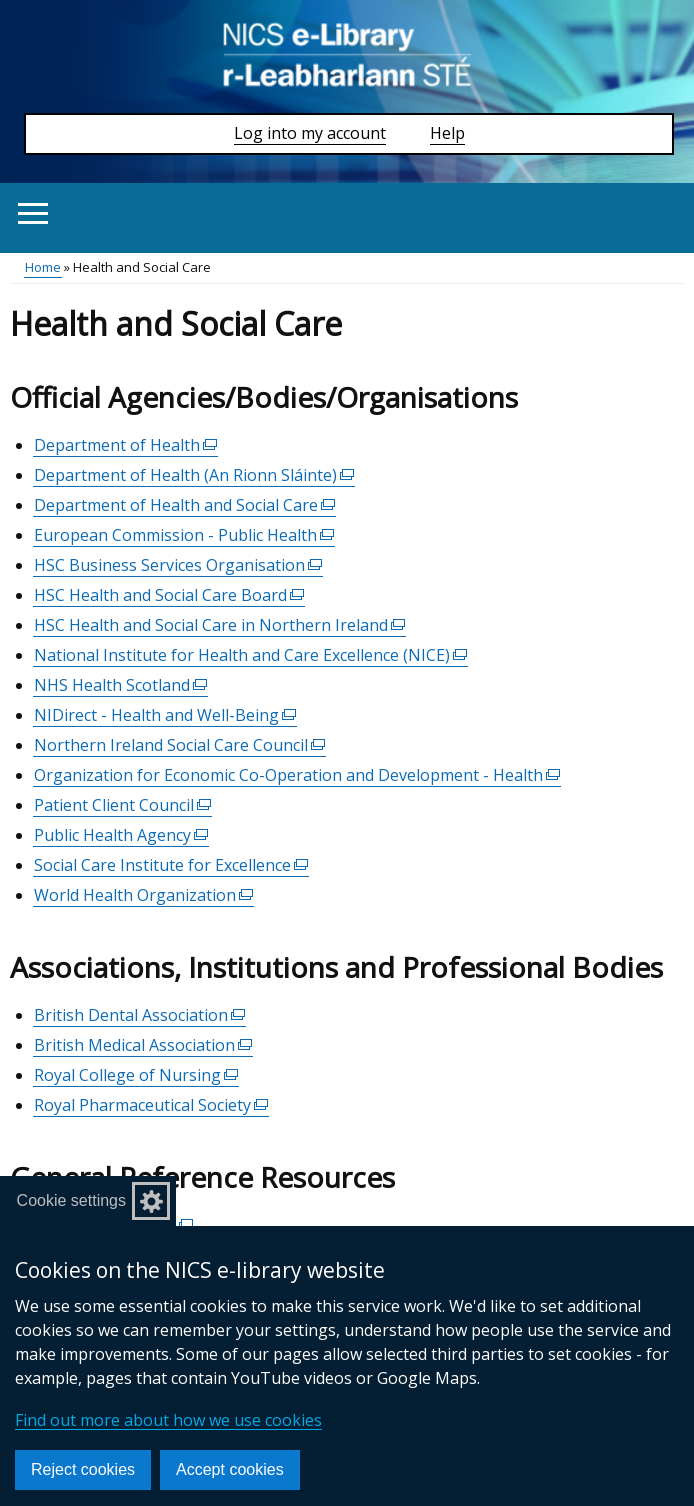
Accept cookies (230, 1469)
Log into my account (310, 133)
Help (447, 133)
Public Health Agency (121, 835)
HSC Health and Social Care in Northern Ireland (220, 625)
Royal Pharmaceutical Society (151, 1105)
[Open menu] (32, 213)
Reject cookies (83, 1469)
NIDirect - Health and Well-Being (165, 715)
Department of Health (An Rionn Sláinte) (194, 475)
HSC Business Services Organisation (178, 565)
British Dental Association (140, 1015)
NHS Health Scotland (121, 685)
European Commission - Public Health (184, 535)
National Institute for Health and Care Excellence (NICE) (251, 655)
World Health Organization (144, 895)
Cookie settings (71, 1200)
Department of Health (126, 445)
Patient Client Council (123, 805)
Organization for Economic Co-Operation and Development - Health (297, 775)
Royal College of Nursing (136, 1075)
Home (43, 267)
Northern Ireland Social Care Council (180, 745)
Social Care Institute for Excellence (171, 865)
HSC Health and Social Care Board (169, 595)
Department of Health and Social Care (185, 505)
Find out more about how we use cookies (168, 1420)
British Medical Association (143, 1045)
